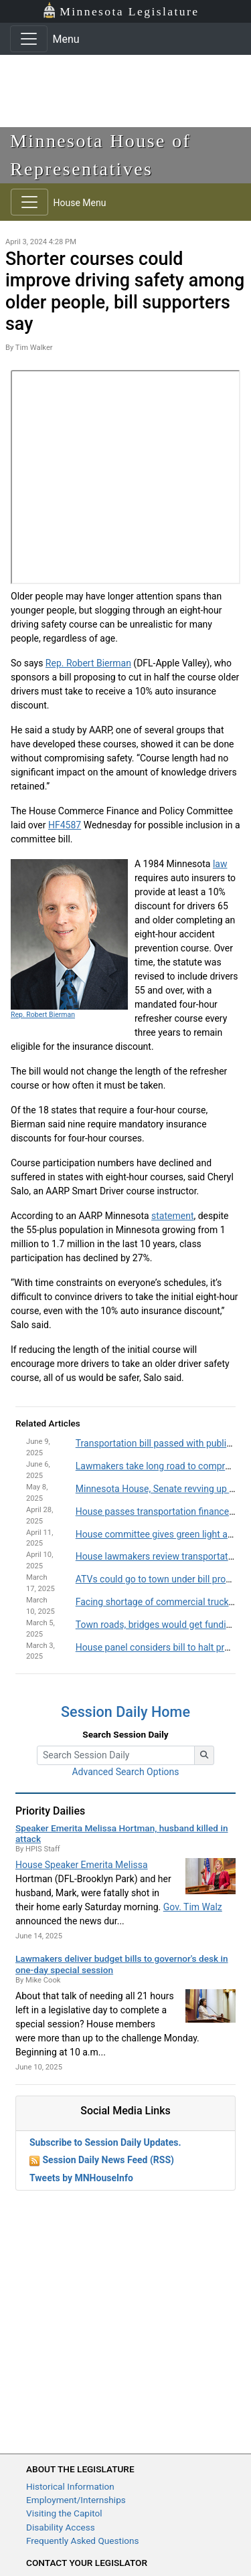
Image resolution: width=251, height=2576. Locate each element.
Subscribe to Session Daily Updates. (105, 2142)
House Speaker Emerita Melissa (81, 1864)
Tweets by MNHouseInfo (81, 2178)
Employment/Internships (76, 2499)
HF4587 (64, 825)
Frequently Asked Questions (82, 2540)
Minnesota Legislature (120, 10)
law (220, 863)
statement (172, 1215)
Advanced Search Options (125, 1771)
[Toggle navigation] (29, 38)
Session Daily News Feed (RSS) (107, 2159)
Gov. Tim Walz (192, 1907)
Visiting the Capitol (64, 2513)
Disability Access (60, 2527)
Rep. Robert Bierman (88, 663)
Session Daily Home (125, 1712)
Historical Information (70, 2486)
